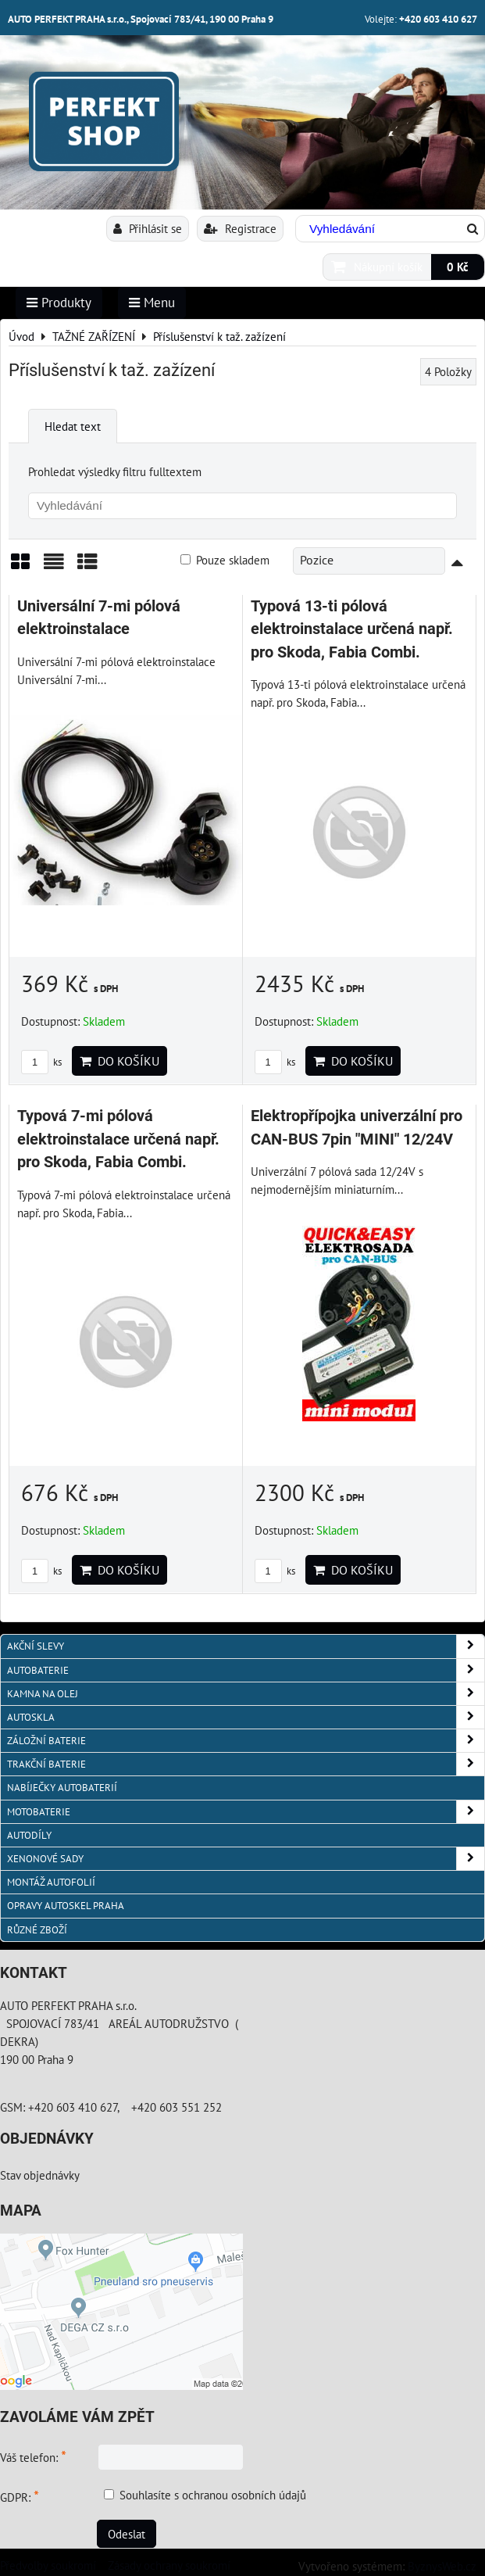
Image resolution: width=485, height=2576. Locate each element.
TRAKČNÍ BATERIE (245, 1764)
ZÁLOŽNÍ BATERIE (245, 1740)
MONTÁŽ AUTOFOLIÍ (51, 1882)
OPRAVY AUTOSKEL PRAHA (65, 1905)
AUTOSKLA (245, 1717)
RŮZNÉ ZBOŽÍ (37, 1929)
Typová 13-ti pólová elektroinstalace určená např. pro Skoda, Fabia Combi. (352, 629)
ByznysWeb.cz (442, 2566)
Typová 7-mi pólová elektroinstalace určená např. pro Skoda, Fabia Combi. (118, 1139)
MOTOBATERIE (245, 1811)
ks (41, 1062)
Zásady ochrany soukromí (169, 2565)
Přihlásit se (147, 228)
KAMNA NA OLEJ (245, 1693)
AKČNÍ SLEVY (245, 1646)
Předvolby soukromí (48, 2565)
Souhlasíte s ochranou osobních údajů (212, 2495)
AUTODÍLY (29, 1835)
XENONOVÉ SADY (245, 1858)
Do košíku (119, 1061)
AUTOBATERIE (245, 1670)
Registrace (240, 228)
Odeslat (126, 2534)
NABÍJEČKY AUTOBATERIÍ (62, 1787)
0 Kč (458, 266)
